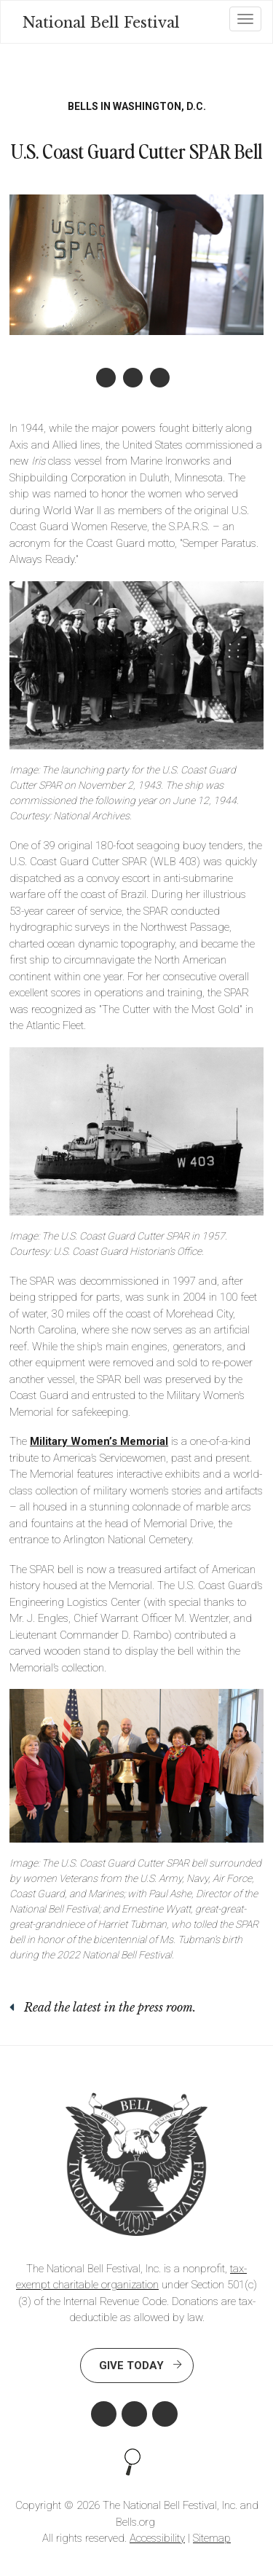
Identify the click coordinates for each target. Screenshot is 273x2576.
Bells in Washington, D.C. (137, 106)
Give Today (131, 2365)
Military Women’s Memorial (99, 1441)
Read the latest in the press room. (110, 2007)
